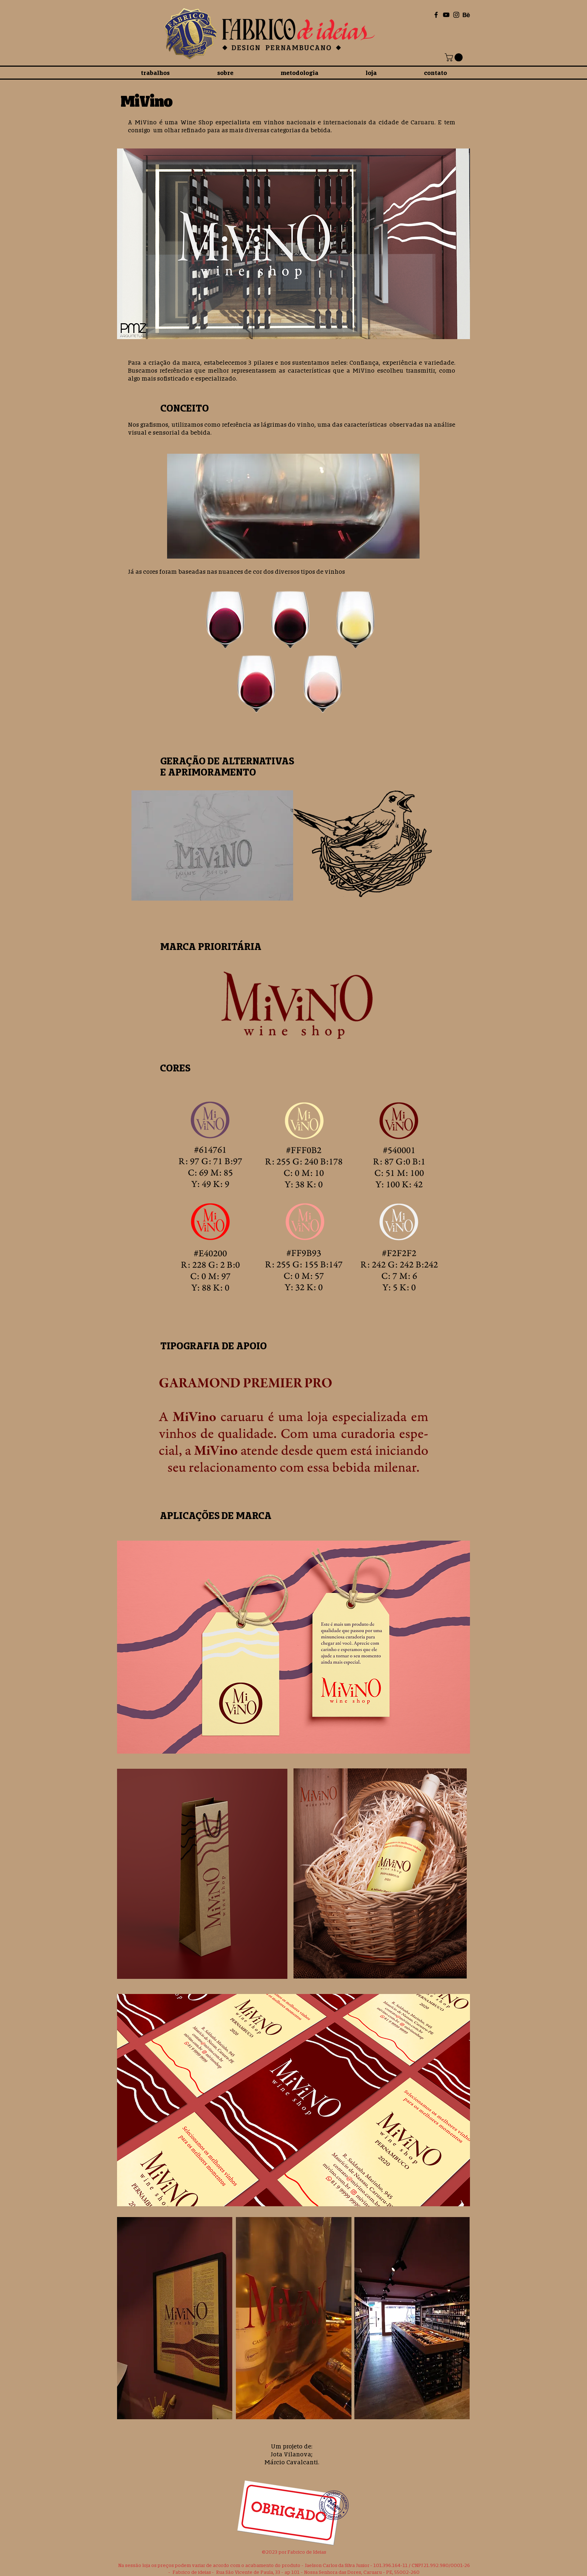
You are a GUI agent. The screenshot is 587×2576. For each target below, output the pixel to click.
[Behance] (466, 15)
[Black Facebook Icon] (436, 15)
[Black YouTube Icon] (446, 15)
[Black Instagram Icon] (456, 15)
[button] (455, 57)
